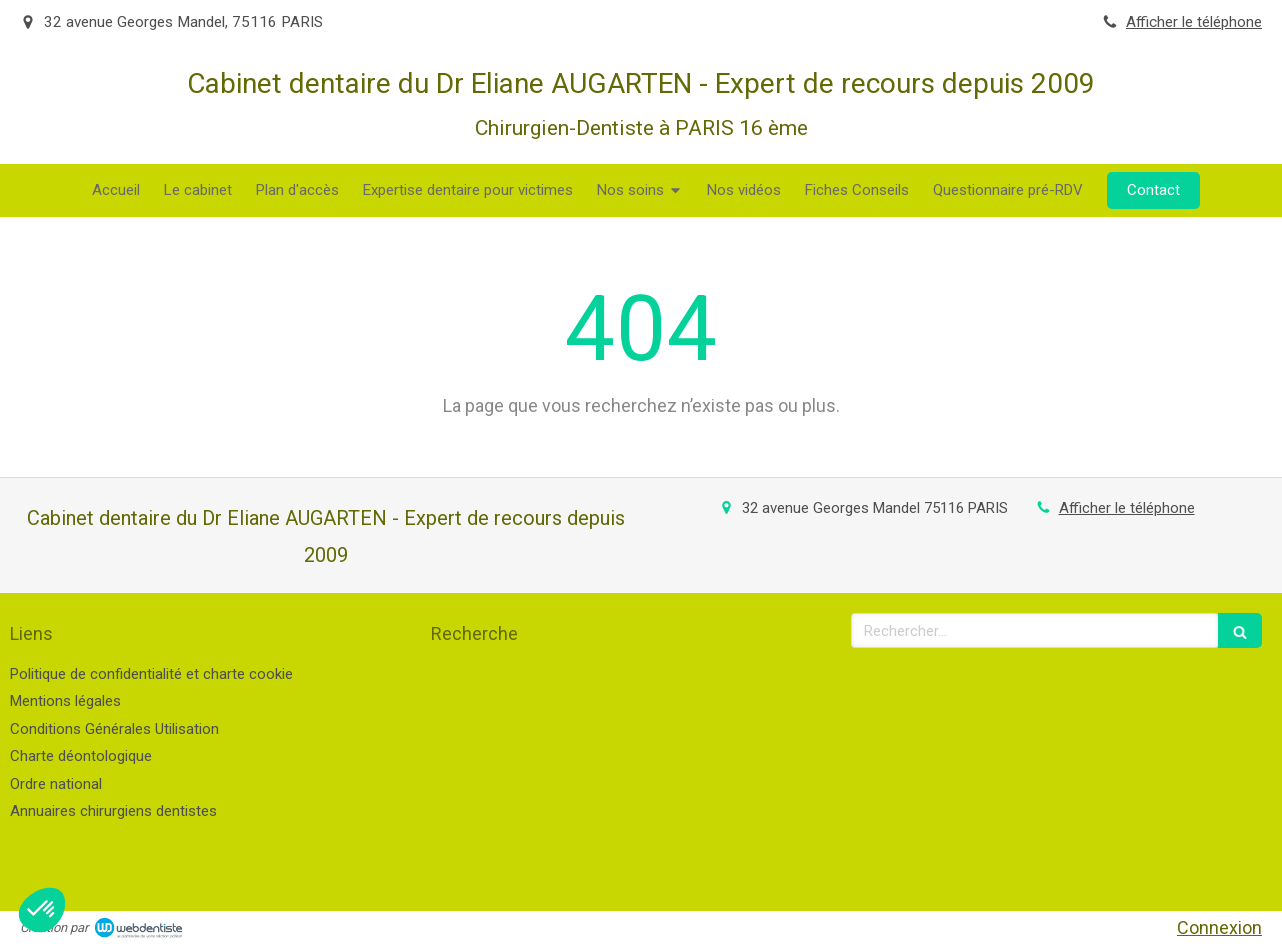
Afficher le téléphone (1194, 22)
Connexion (1219, 927)
